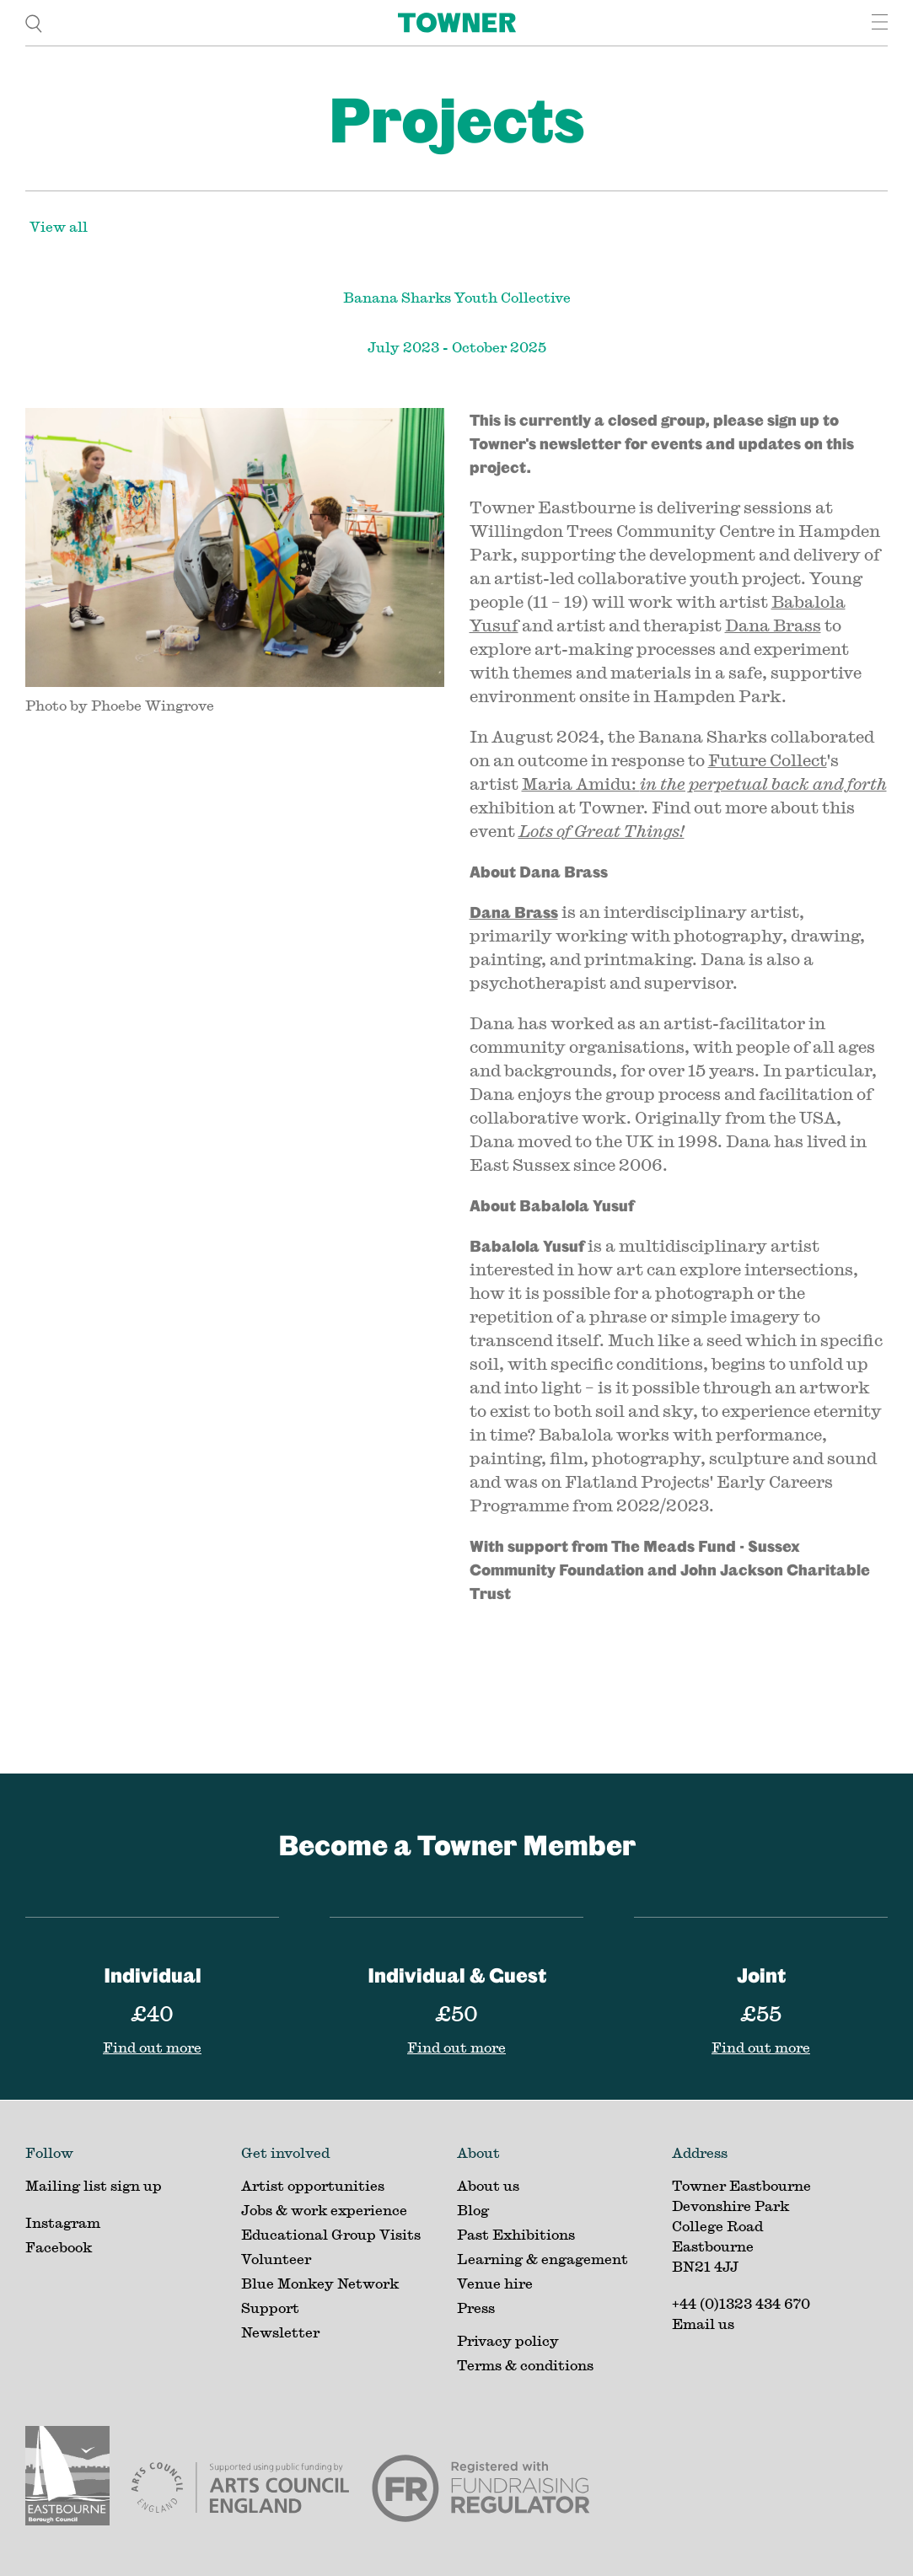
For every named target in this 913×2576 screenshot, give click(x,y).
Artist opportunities (312, 2185)
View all (59, 226)
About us (488, 2185)
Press (476, 2308)
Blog (473, 2210)
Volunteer (276, 2259)
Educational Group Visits (331, 2234)
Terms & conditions (525, 2365)
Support (270, 2308)
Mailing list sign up (93, 2185)
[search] (33, 22)
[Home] (457, 23)
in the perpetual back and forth (763, 783)
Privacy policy (508, 2340)
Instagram (62, 2222)
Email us (703, 2324)
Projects (456, 118)
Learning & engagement (542, 2259)
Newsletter (280, 2332)
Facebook (58, 2247)
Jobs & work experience (324, 2210)
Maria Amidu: (581, 783)
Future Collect (767, 760)
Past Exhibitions (516, 2234)
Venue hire (495, 2283)
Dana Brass (773, 625)
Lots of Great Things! (601, 830)
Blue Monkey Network (320, 2283)
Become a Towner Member (457, 1844)
